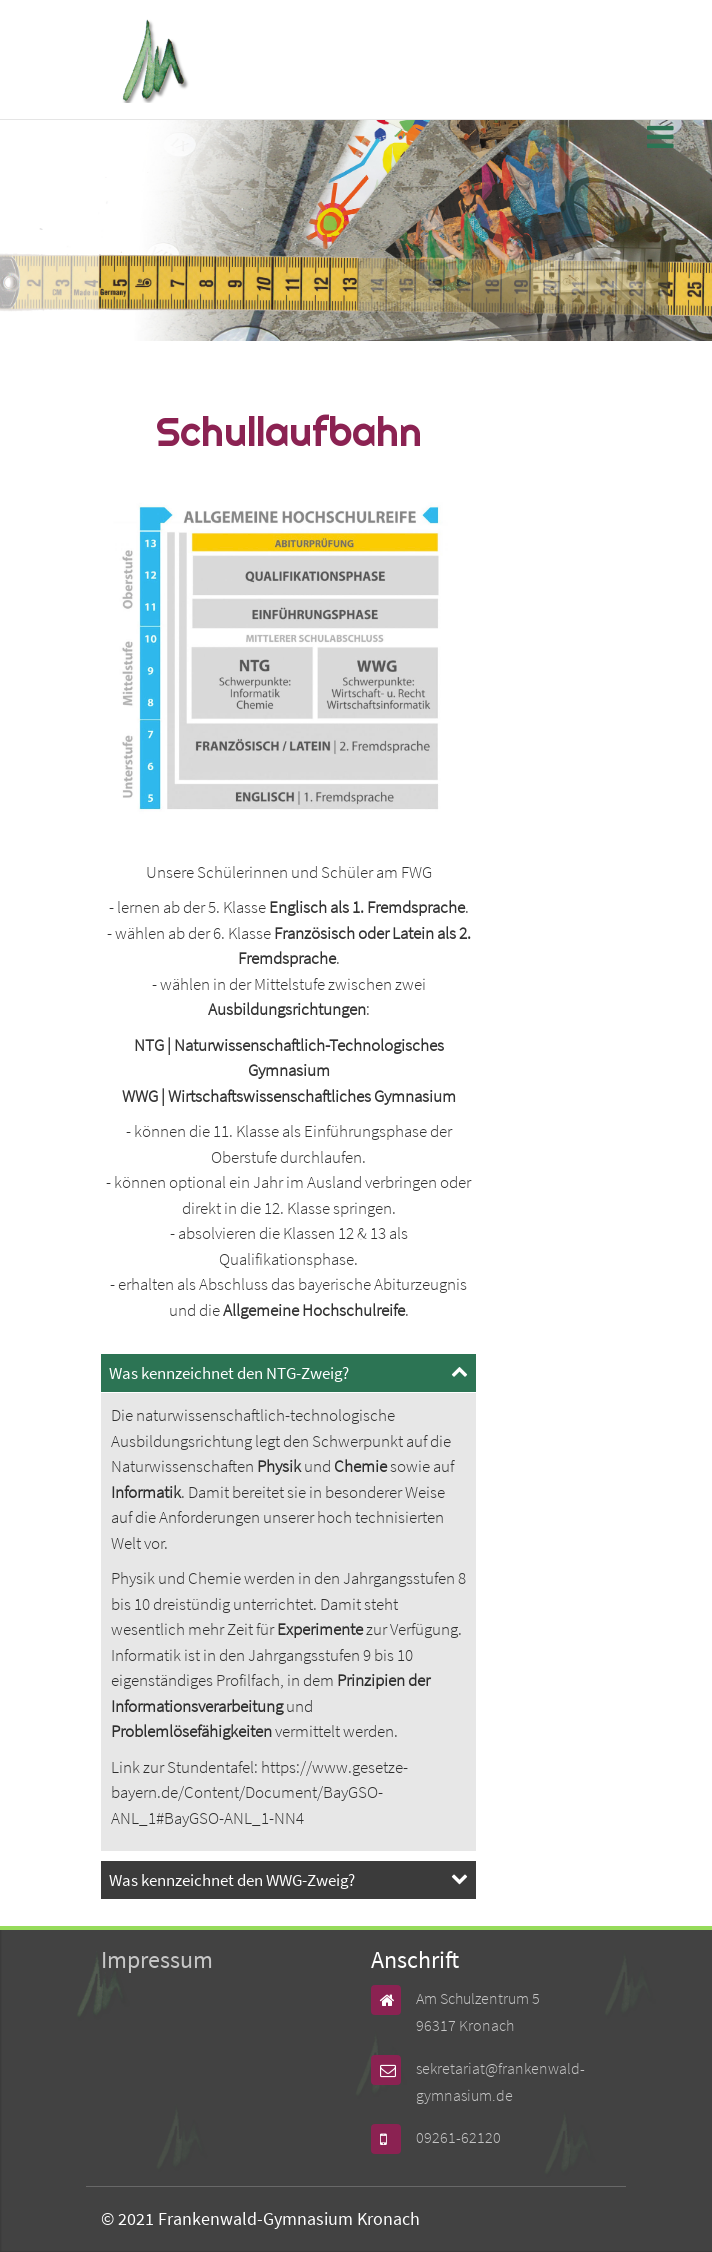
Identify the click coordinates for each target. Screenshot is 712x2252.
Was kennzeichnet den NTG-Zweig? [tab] (229, 1373)
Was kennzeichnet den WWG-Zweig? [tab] (232, 1880)
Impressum (157, 1959)
